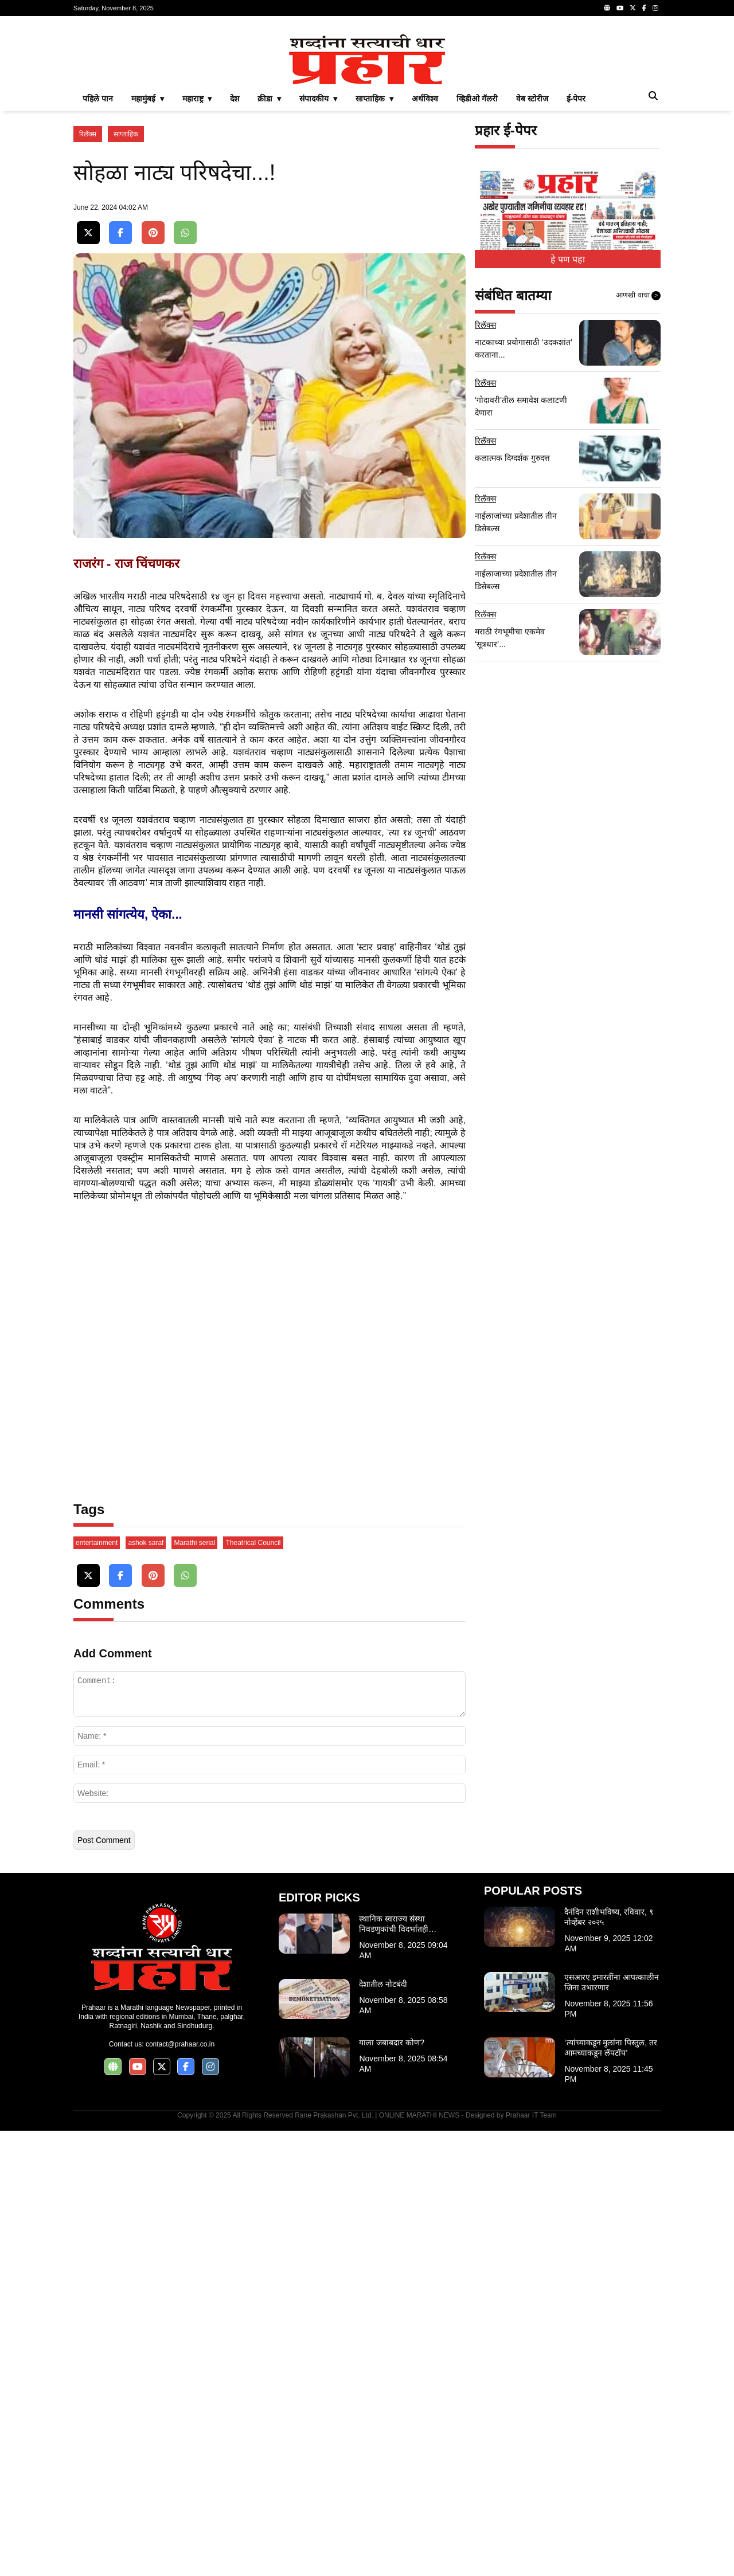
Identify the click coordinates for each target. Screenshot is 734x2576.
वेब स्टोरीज (532, 259)
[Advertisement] (367, 105)
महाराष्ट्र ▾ (197, 259)
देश (234, 259)
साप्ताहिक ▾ (374, 259)
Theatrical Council (252, 1988)
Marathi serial (194, 1988)
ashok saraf (145, 1988)
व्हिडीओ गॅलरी (477, 259)
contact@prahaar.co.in (180, 2489)
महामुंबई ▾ (147, 259)
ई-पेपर (576, 259)
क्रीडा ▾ (269, 259)
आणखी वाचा (638, 456)
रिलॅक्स (87, 295)
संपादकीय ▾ (318, 259)
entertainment (97, 1988)
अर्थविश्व (425, 259)
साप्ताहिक (126, 295)
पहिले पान (98, 259)
